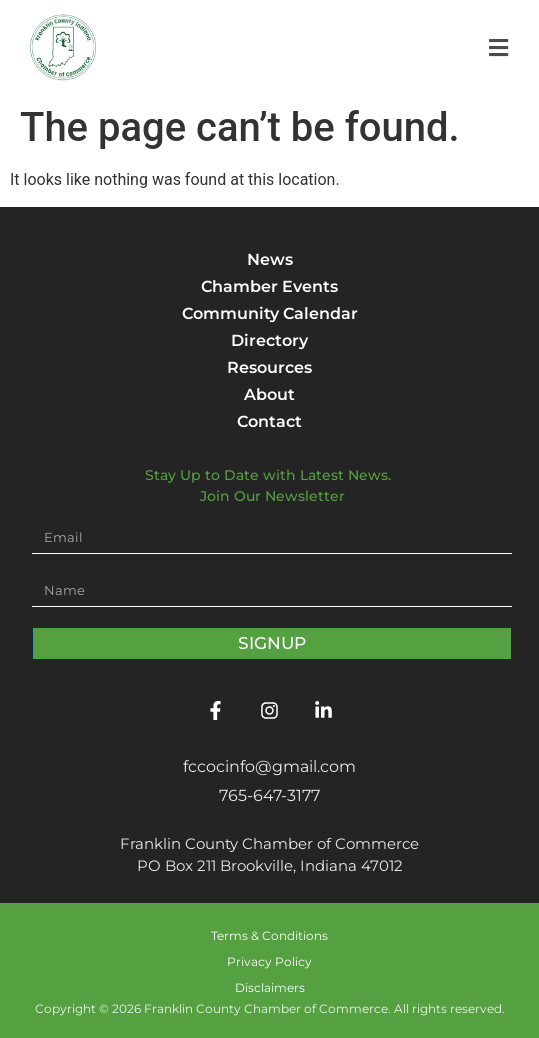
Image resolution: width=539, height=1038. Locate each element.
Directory (269, 340)
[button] (499, 48)
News (270, 259)
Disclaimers (270, 987)
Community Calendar (270, 313)
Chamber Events (269, 286)
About (269, 394)
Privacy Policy (269, 961)
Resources (269, 367)
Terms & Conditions (269, 935)
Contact (269, 421)
